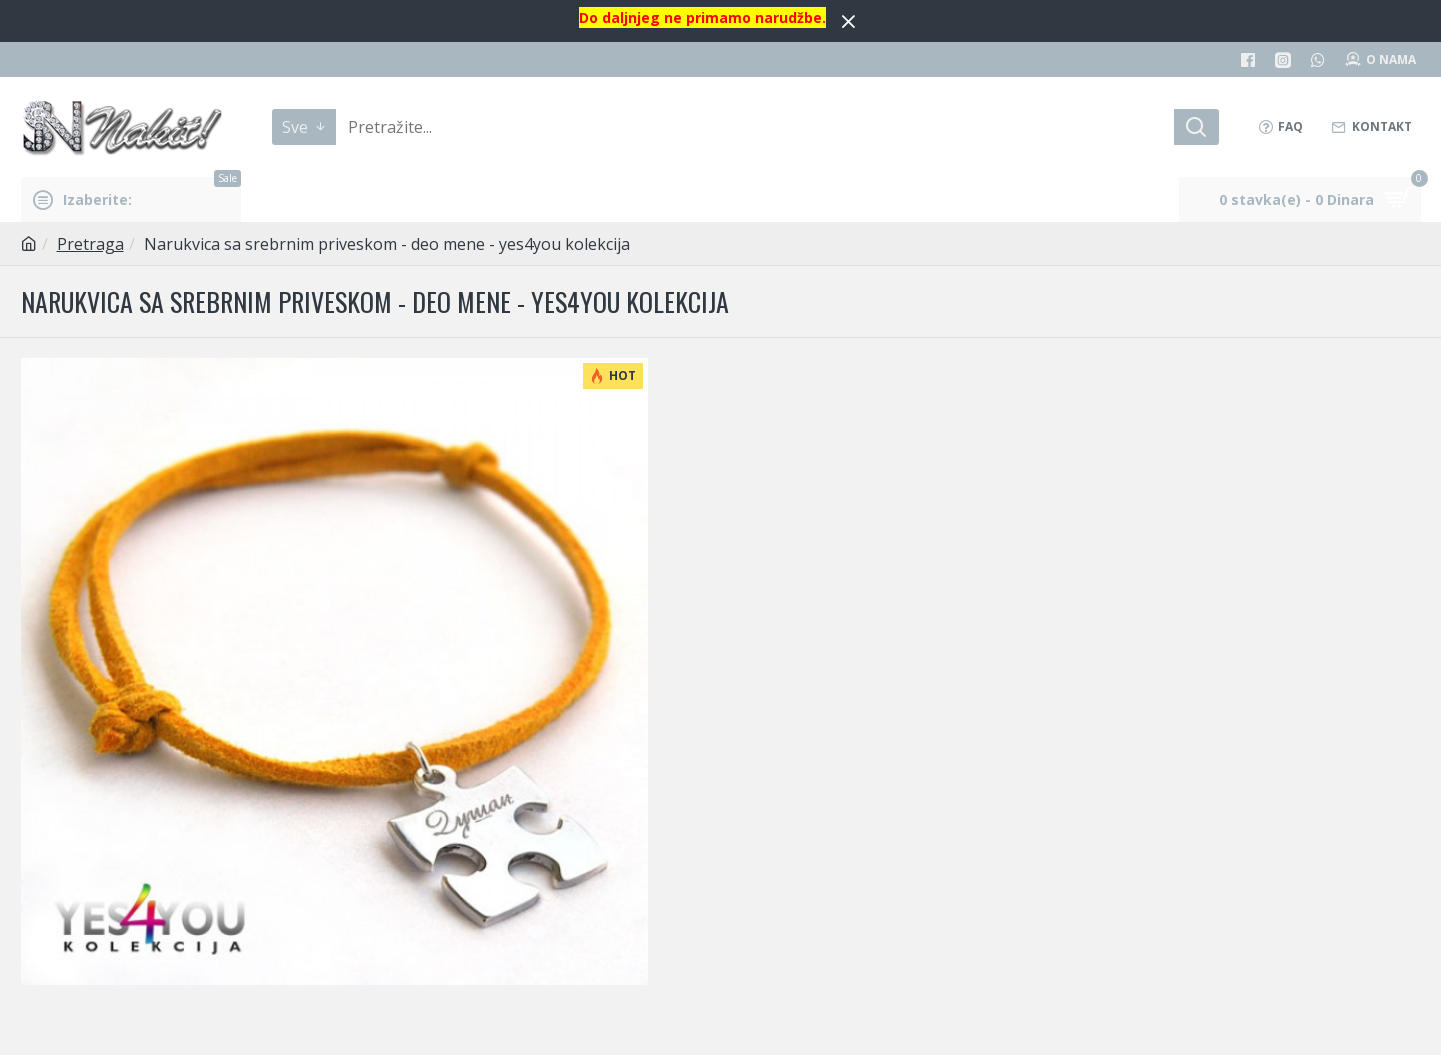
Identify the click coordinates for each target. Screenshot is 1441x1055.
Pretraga (90, 244)
